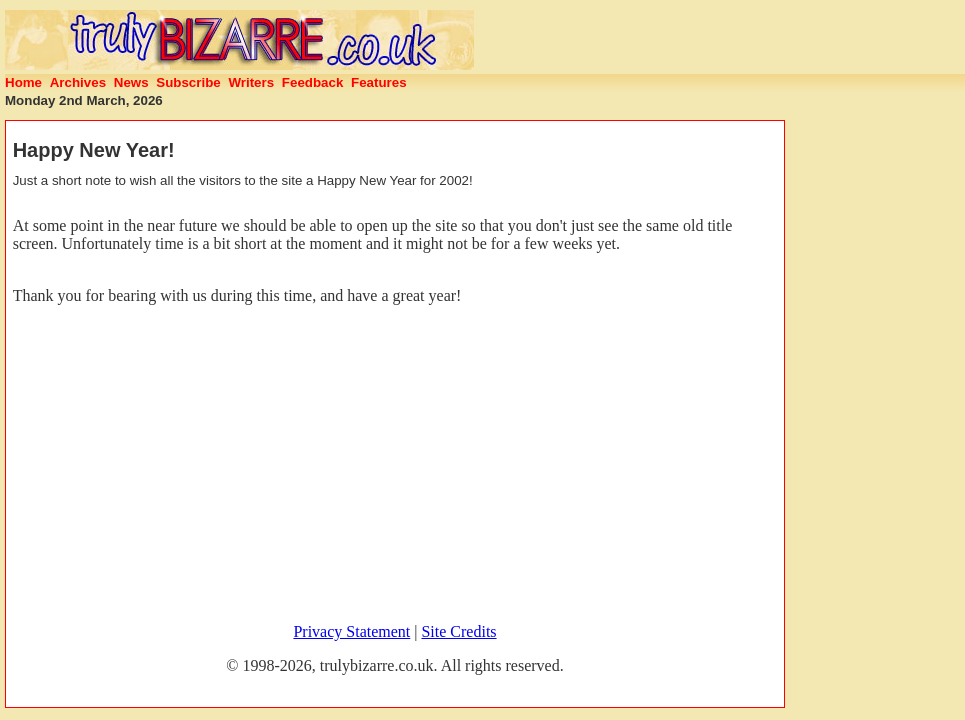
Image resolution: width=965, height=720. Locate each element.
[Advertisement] (395, 467)
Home (23, 82)
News (131, 82)
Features (379, 82)
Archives (78, 82)
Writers (251, 82)
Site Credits (458, 631)
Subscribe (188, 82)
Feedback (313, 82)
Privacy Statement (351, 631)
